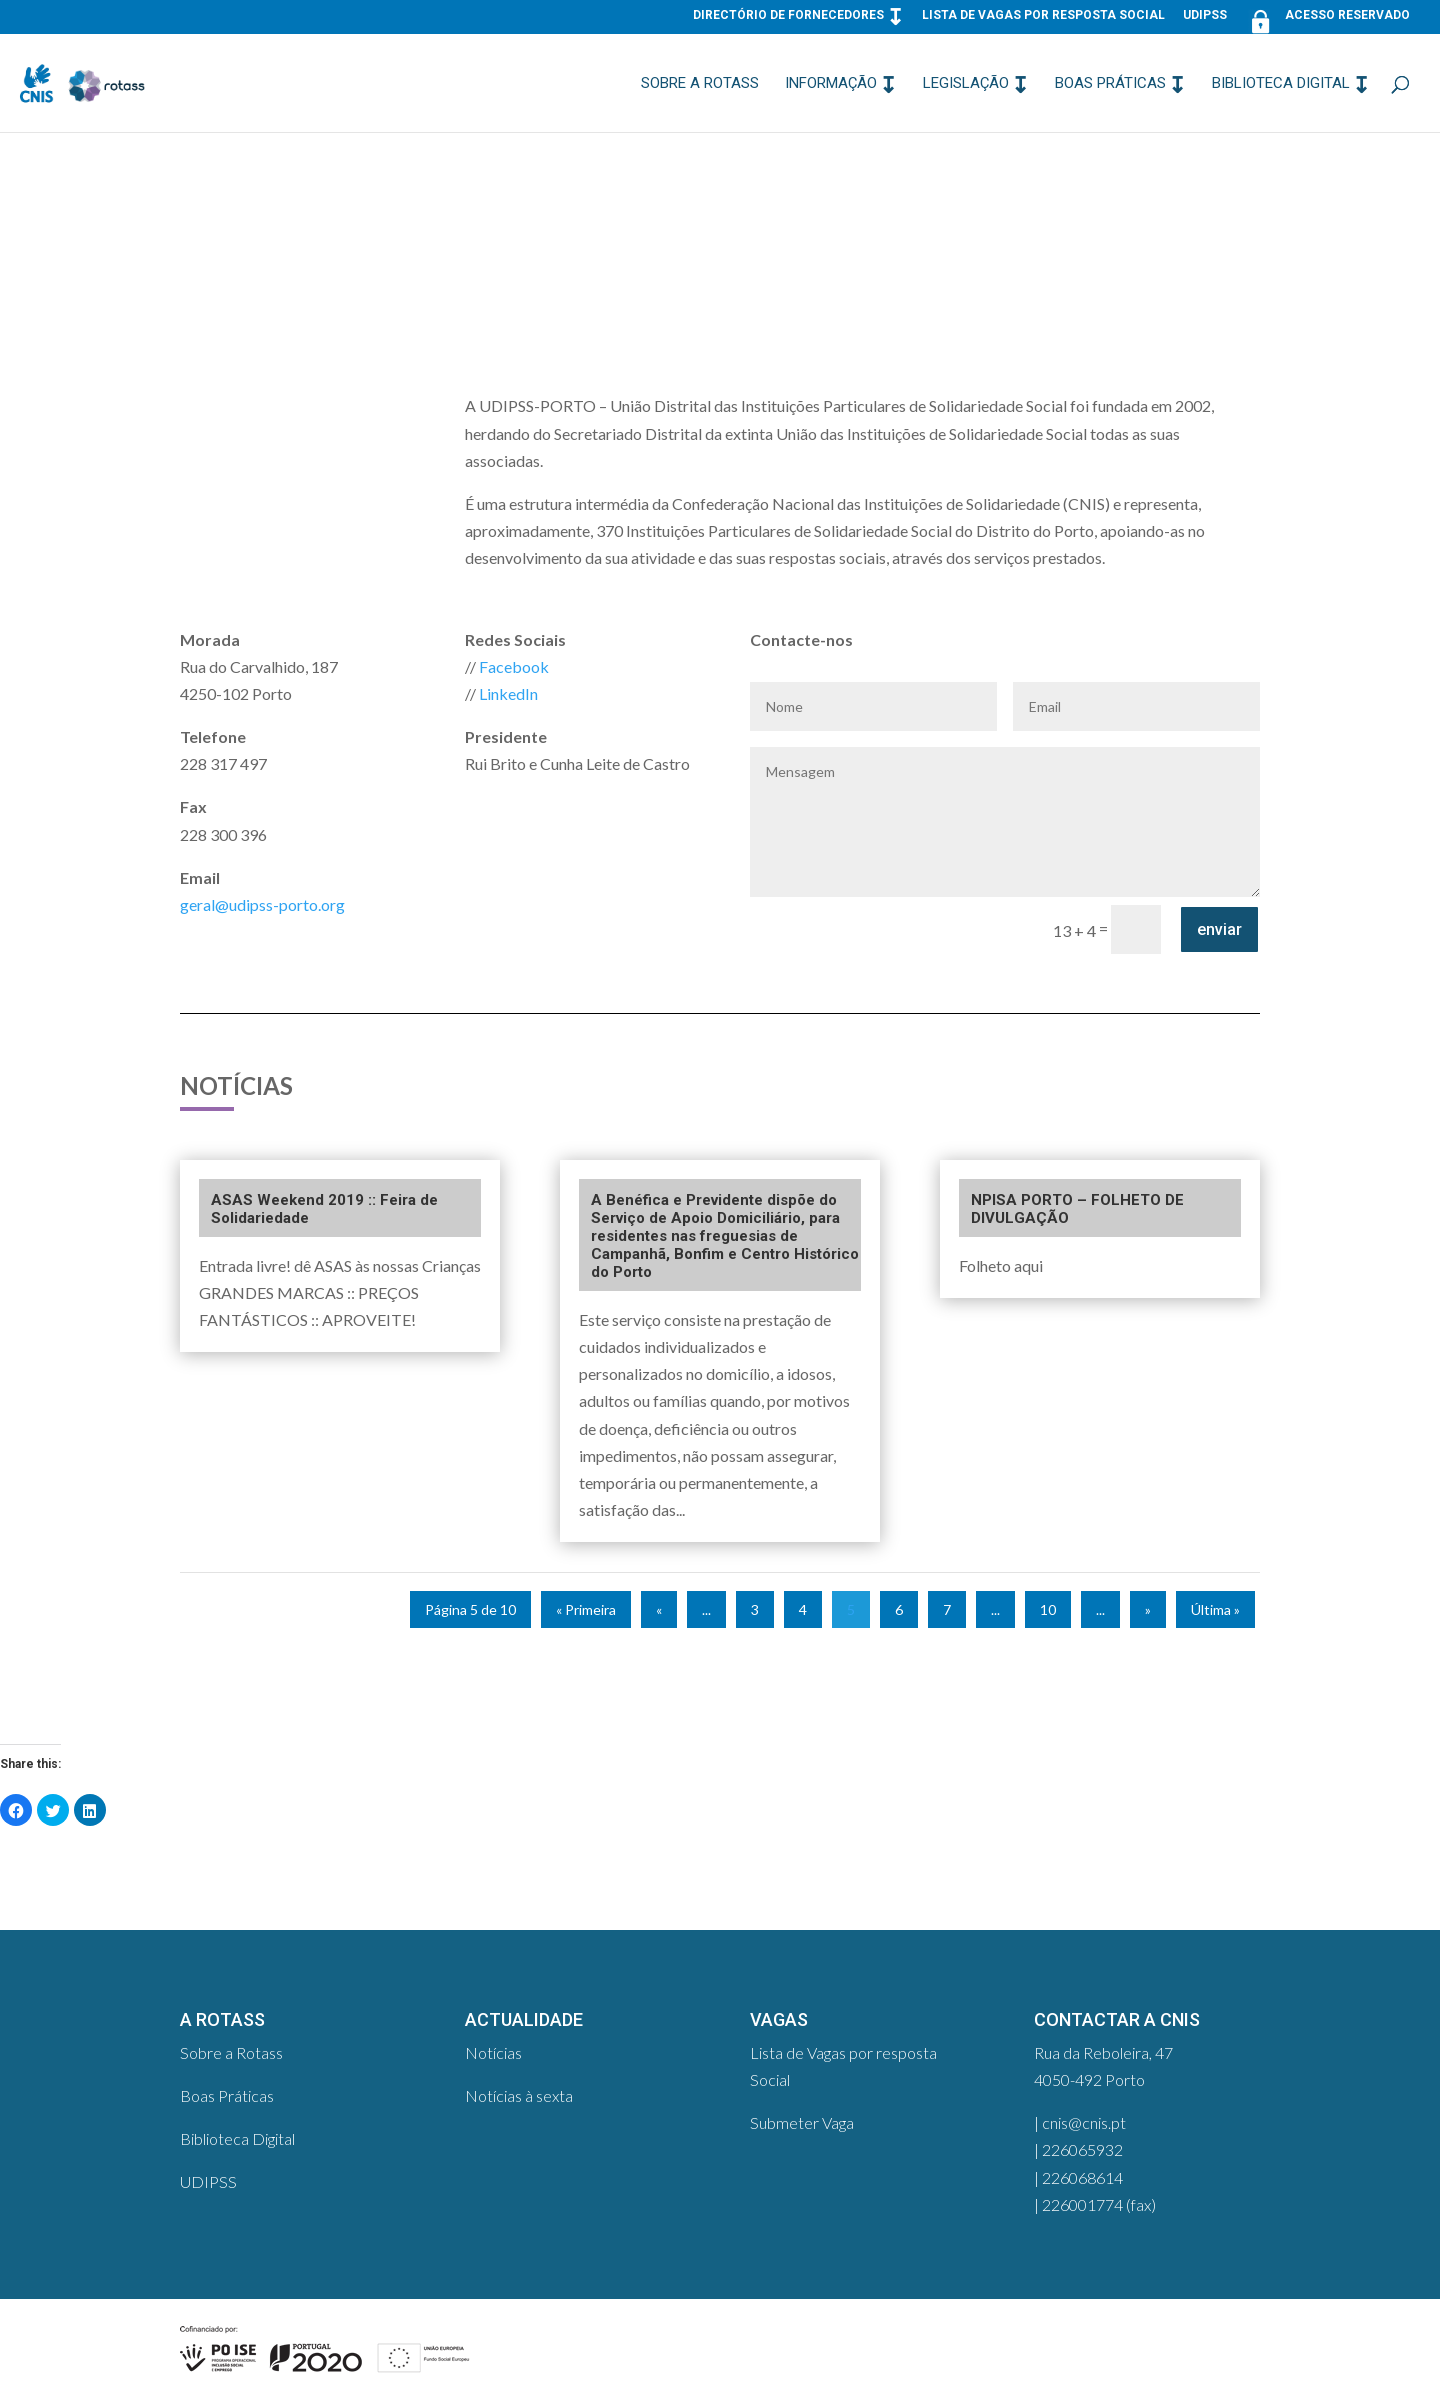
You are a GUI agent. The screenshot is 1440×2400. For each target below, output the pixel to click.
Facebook (514, 666)
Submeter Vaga (802, 2122)
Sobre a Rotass (700, 84)
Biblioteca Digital (1281, 84)
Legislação (966, 84)
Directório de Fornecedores (788, 15)
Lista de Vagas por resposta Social (1043, 15)
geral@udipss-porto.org (262, 904)
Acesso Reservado (1327, 19)
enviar (1219, 929)
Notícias (493, 2052)
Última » (1215, 1609)
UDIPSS (1205, 15)
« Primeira (586, 1609)
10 (1048, 1609)
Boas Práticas (1110, 84)
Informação (831, 84)
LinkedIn (508, 693)
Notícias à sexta (519, 2095)
